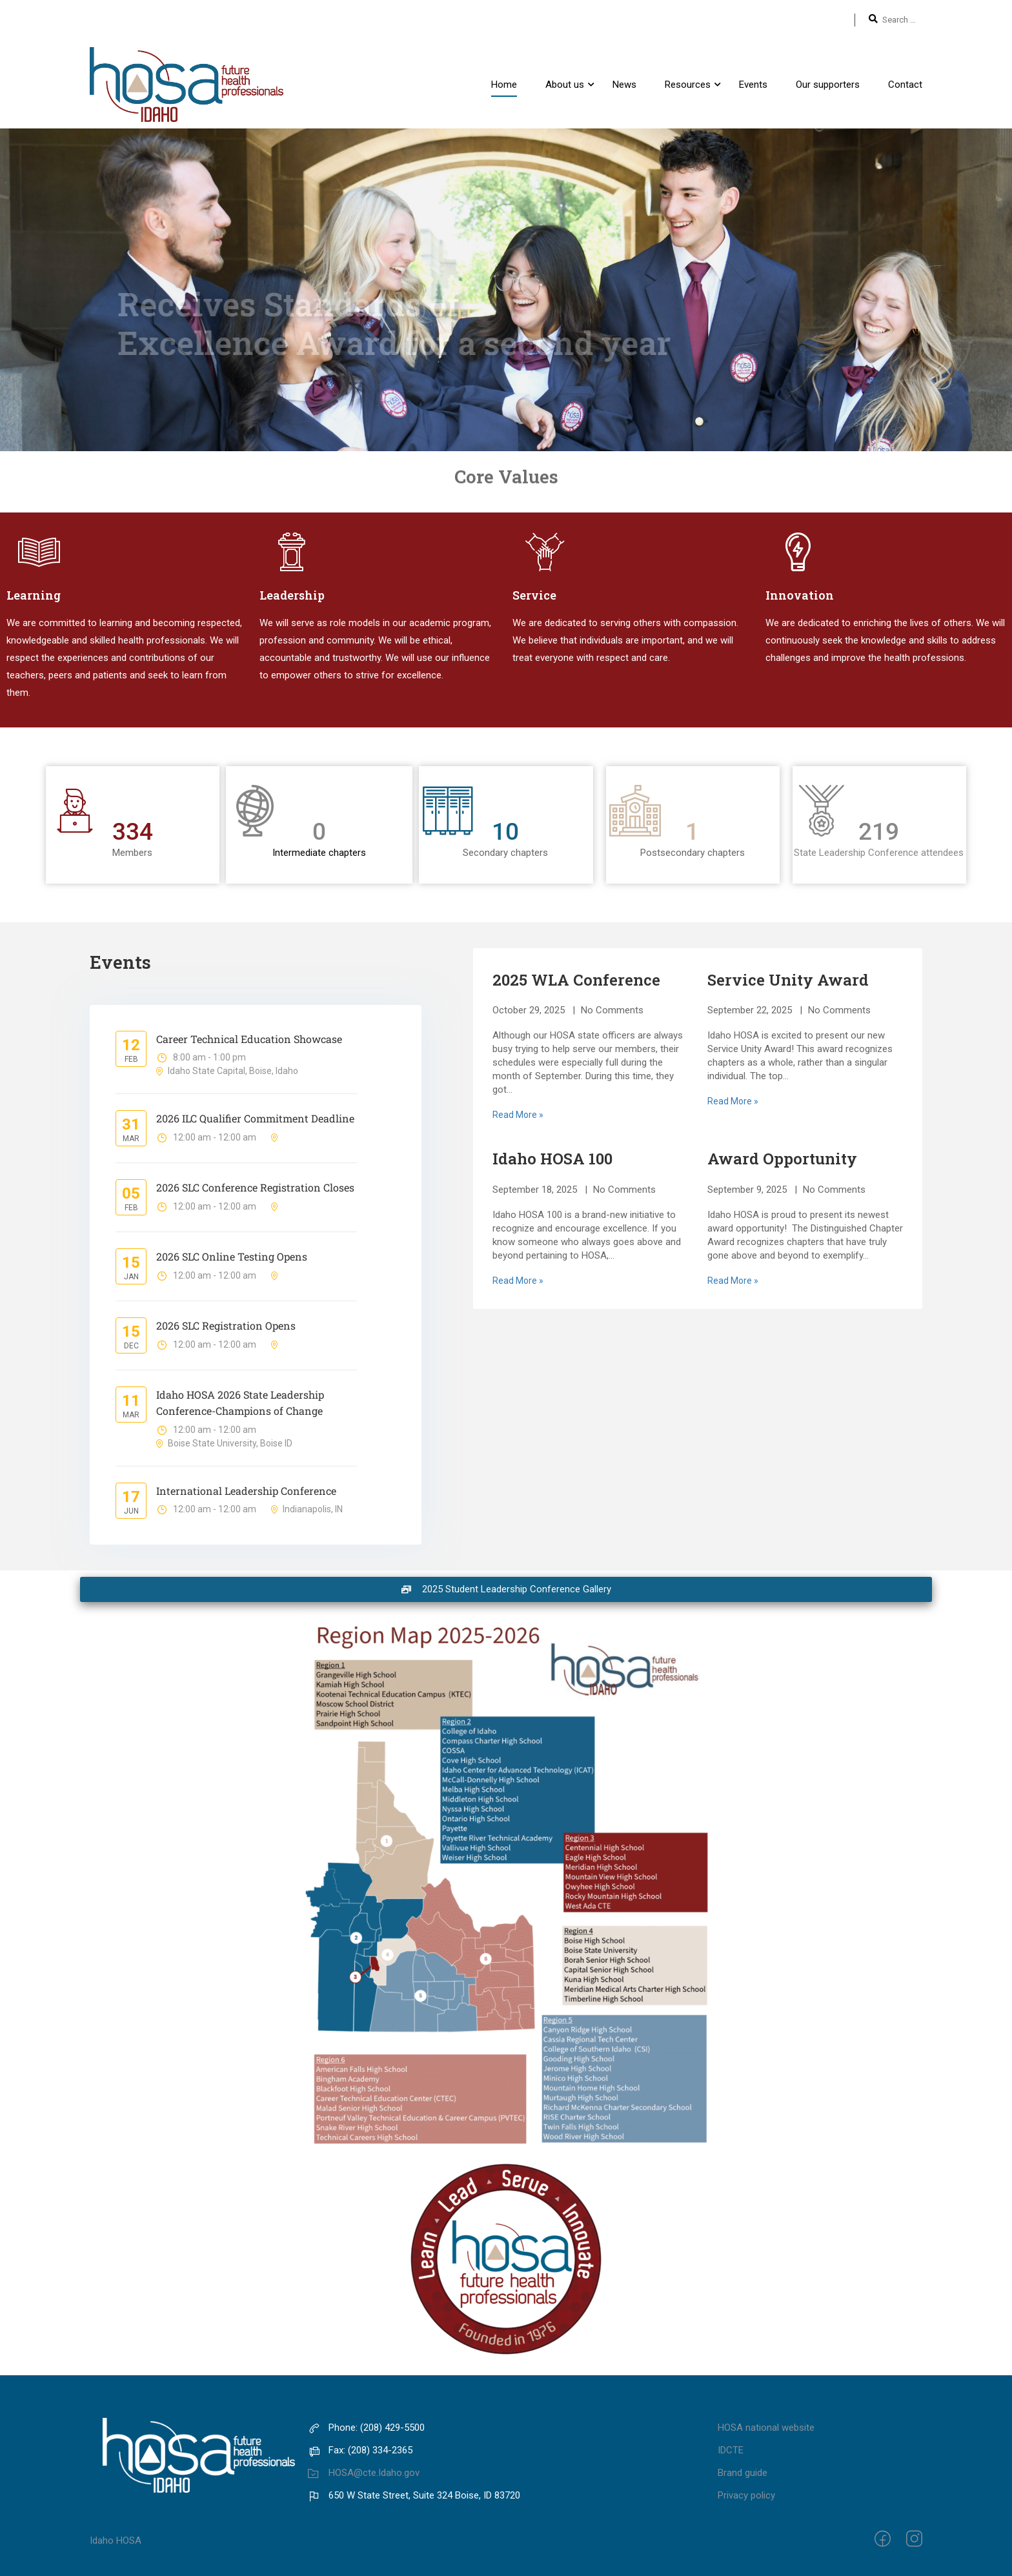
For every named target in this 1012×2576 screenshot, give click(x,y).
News (624, 84)
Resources (688, 84)
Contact (905, 84)
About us (564, 84)
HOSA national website (766, 2427)
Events (753, 84)
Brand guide (742, 2473)
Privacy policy (746, 2495)
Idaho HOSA (115, 2540)
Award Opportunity (782, 1158)
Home (504, 84)
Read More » (517, 1114)
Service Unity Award (788, 979)
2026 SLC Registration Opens (226, 1325)
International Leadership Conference (246, 1490)
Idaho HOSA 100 (552, 1158)
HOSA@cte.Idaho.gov (364, 2473)
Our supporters (828, 84)
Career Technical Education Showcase (249, 1039)
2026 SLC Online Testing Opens (231, 1256)
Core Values (506, 467)
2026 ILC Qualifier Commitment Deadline (255, 1118)
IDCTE (731, 2450)
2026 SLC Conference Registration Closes (255, 1187)
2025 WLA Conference (576, 979)
